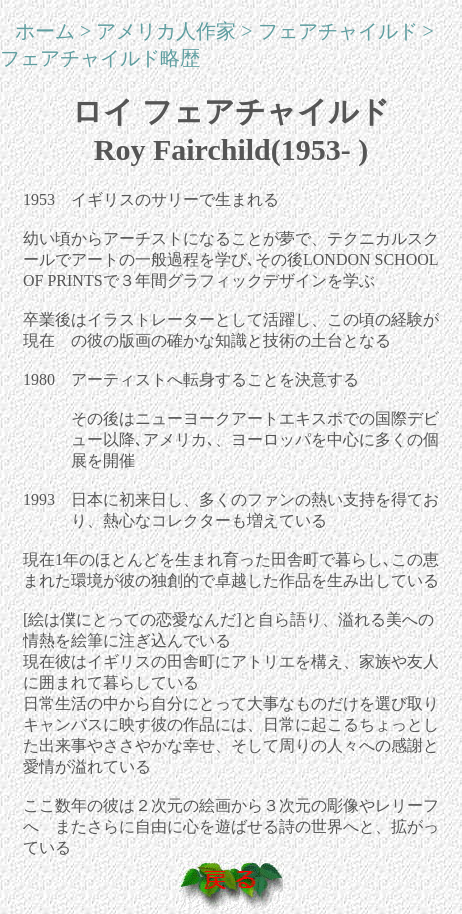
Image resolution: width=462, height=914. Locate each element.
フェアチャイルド (338, 31)
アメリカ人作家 (166, 31)
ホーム (45, 31)
